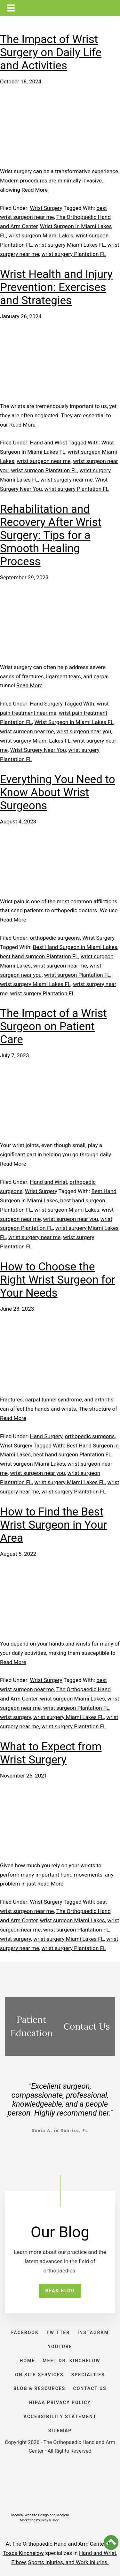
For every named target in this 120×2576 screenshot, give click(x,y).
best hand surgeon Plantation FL (39, 956)
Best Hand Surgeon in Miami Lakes (75, 947)
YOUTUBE (60, 2346)
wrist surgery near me (66, 479)
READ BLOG (60, 2290)
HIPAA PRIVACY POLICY (60, 2402)
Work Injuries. (92, 2562)
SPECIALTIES (88, 2374)
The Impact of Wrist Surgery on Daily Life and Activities (50, 52)
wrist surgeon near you (83, 731)
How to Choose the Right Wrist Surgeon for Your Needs (57, 1280)
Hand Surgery (46, 703)
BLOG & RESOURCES (39, 2388)
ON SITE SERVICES (39, 2374)
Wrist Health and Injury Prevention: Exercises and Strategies (56, 287)
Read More (34, 190)
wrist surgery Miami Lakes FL (69, 245)
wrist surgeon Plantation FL (44, 470)
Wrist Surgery (46, 208)
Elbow (18, 2562)
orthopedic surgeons (55, 938)
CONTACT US (90, 2388)
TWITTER (58, 2332)
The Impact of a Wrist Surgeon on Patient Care (53, 1026)
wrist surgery (15, 1717)
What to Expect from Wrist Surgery (51, 1753)
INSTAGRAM (93, 2332)
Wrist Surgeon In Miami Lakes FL (73, 722)
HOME (27, 2360)
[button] (111, 2542)
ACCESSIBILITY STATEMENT (60, 2416)
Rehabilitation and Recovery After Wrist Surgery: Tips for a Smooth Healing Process (50, 535)
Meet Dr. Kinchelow (71, 2360)
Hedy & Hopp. (50, 2520)
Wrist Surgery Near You (38, 750)
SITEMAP (60, 2430)
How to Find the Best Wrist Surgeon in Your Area (53, 1525)
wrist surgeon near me (43, 461)
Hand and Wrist (48, 442)
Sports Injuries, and (52, 2562)
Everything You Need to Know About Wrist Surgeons (57, 792)
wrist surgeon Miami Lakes (40, 235)
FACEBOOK (25, 2332)
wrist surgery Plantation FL (74, 254)
